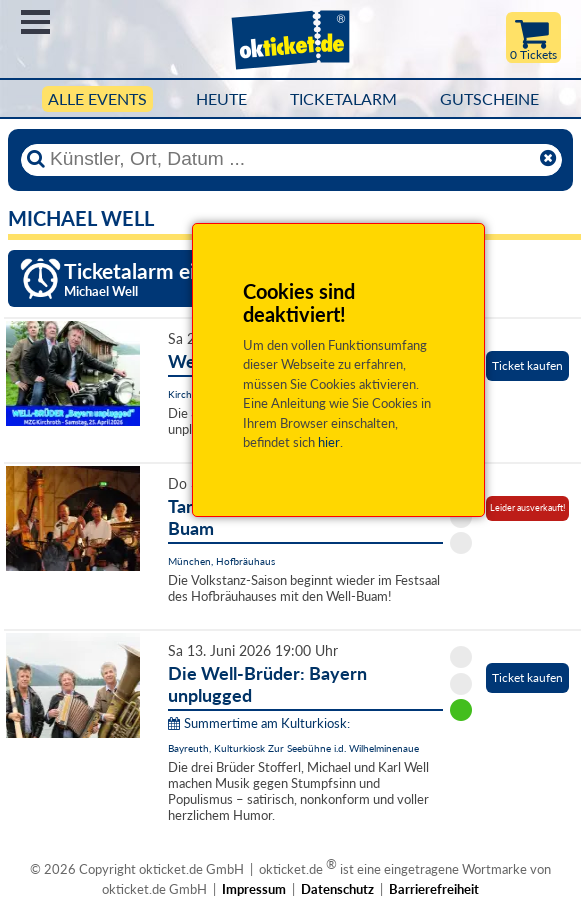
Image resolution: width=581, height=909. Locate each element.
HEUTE (221, 99)
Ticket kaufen (527, 365)
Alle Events (97, 99)
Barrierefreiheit (434, 889)
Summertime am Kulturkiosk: (259, 723)
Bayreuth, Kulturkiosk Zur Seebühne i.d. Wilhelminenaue (293, 748)
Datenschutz (337, 889)
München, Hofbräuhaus (221, 561)
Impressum (254, 889)
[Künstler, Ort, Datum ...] (290, 159)
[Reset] (548, 159)
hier (329, 442)
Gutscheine (489, 99)
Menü (35, 22)
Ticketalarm (343, 99)
